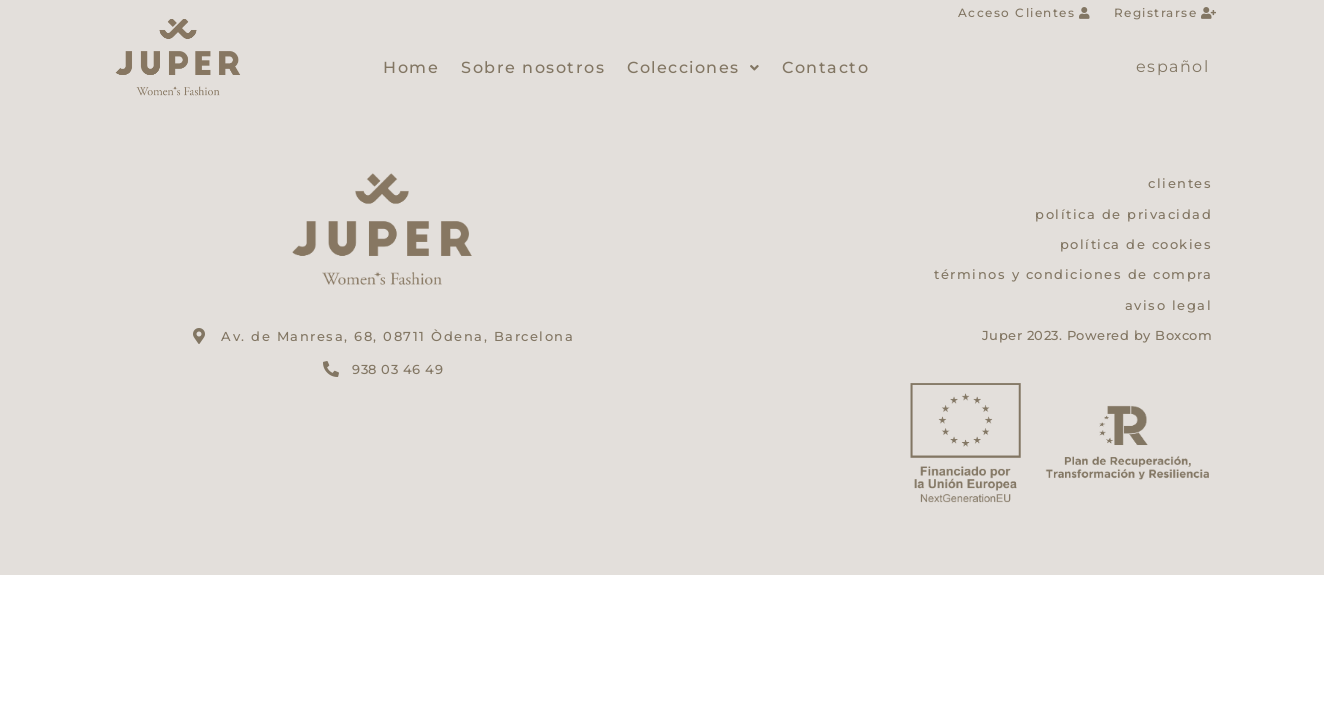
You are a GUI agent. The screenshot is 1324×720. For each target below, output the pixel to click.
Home (411, 67)
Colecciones (693, 67)
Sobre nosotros (533, 67)
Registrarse (1166, 13)
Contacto (825, 67)
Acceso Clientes (1025, 13)
